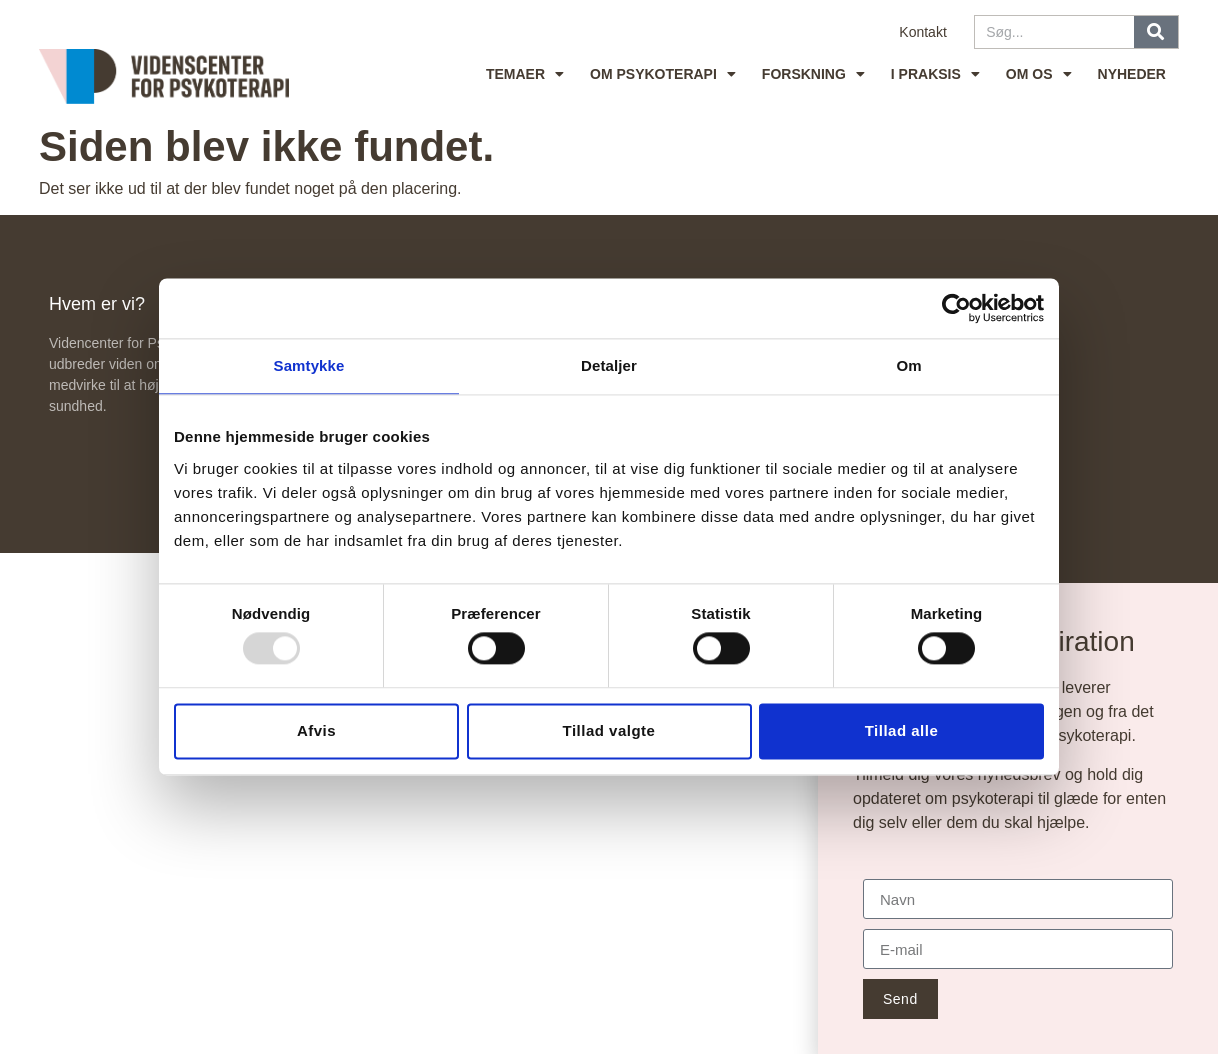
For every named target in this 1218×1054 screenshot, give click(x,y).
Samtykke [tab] (309, 365)
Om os (1039, 74)
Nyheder (1132, 74)
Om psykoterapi (663, 74)
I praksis (935, 74)
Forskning (813, 74)
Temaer (525, 74)
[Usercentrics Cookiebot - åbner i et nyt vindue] (956, 308)
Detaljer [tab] (609, 365)
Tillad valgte (609, 730)
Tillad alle (902, 730)
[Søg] (1156, 32)
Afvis (316, 730)
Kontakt (922, 32)
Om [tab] (908, 365)
